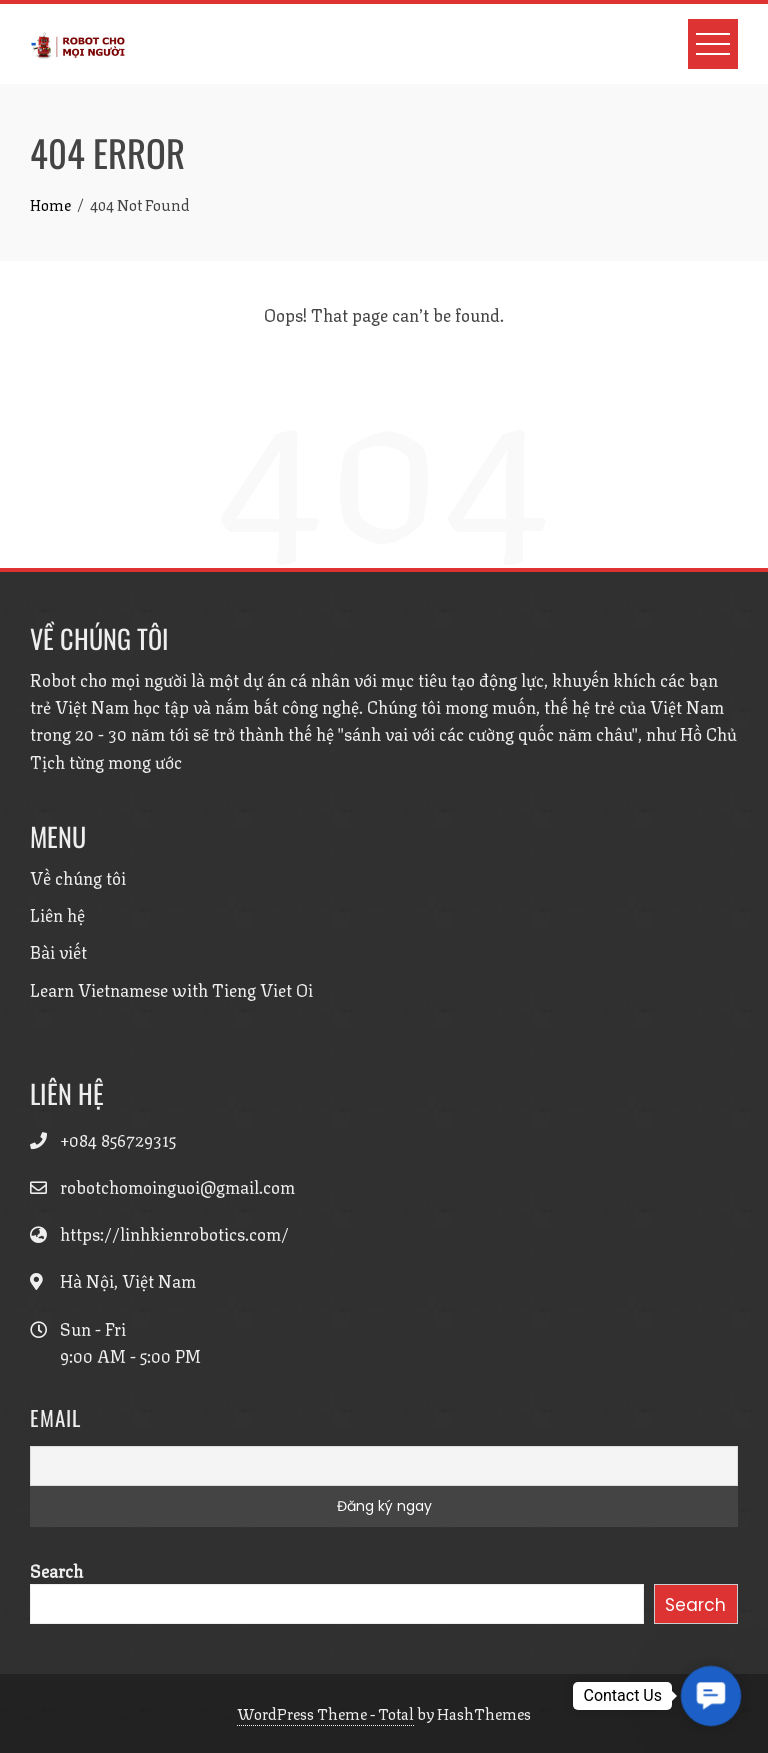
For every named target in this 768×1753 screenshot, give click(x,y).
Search (56, 1570)
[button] (710, 1695)
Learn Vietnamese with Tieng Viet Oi (171, 989)
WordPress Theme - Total (325, 1713)
